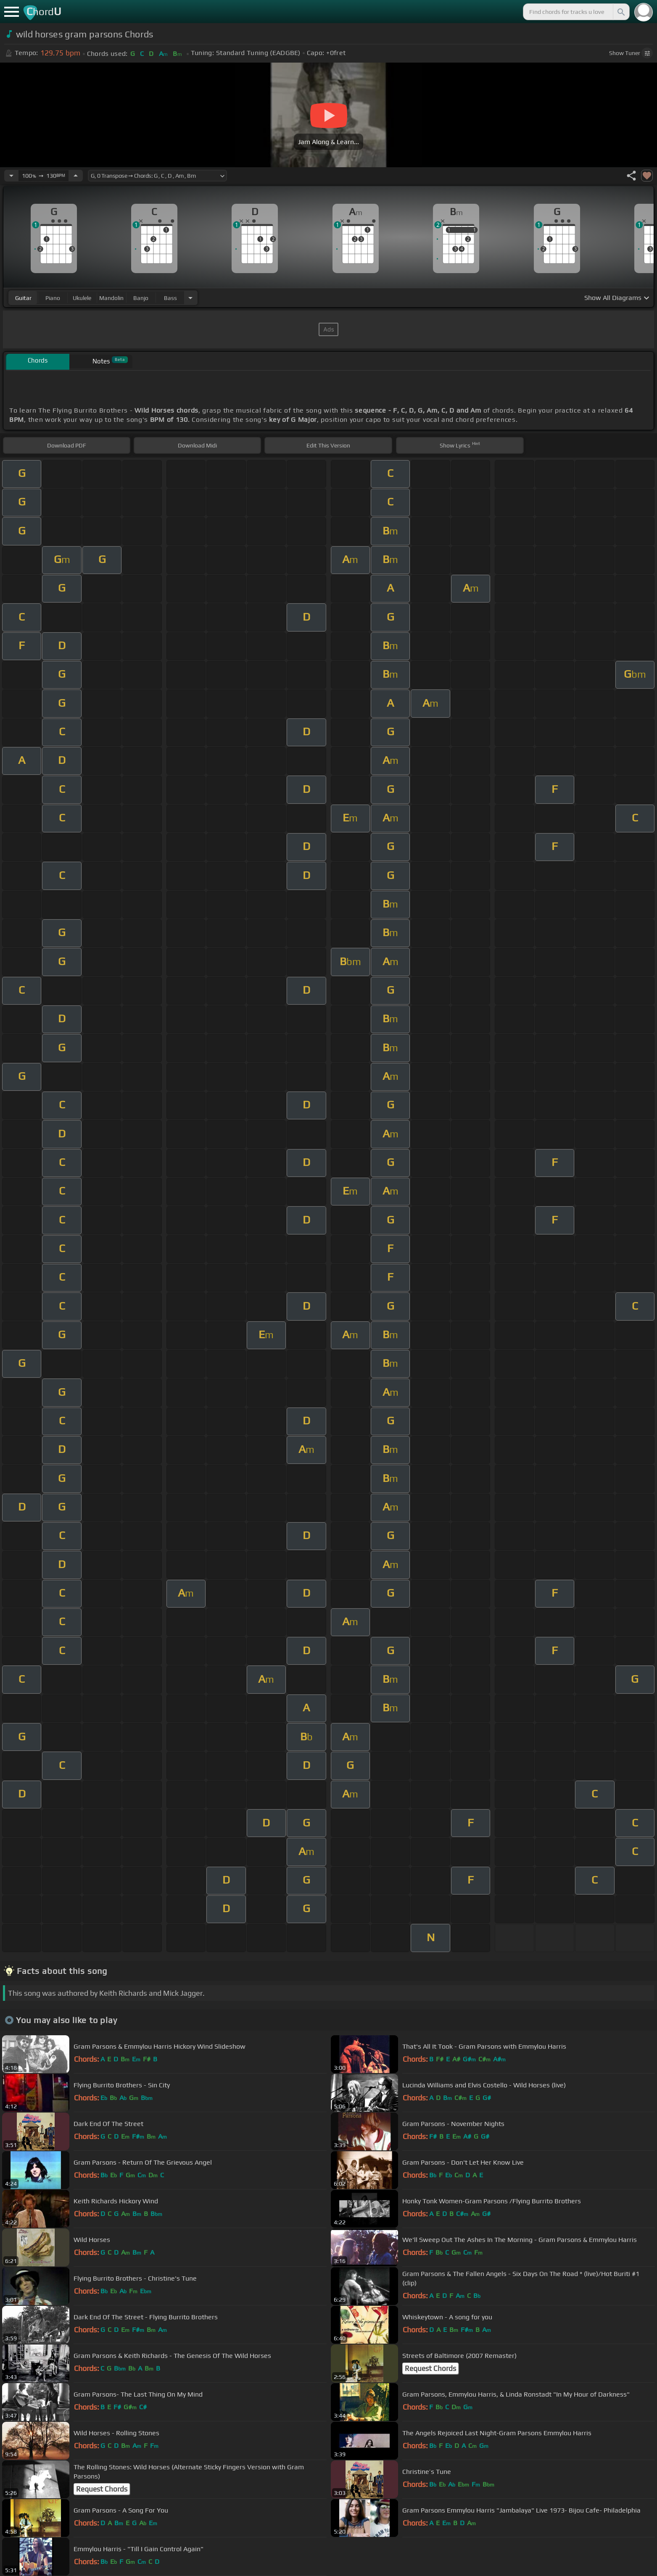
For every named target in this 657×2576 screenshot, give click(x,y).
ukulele (82, 298)
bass (170, 298)
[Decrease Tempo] (11, 176)
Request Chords (430, 2368)
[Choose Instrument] (190, 297)
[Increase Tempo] (76, 176)
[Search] (620, 11)
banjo (140, 298)
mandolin (111, 298)
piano (52, 298)
